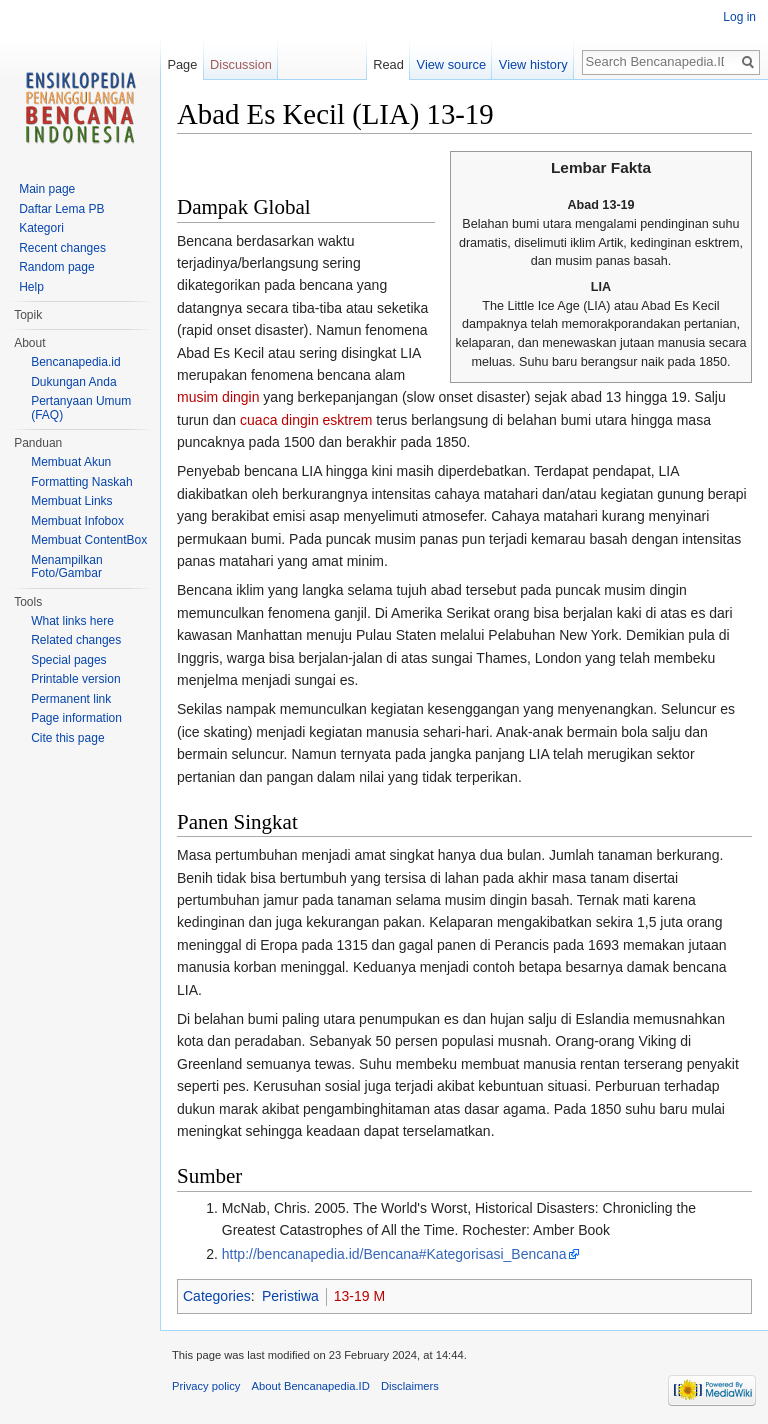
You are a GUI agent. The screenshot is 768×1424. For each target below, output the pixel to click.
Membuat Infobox (77, 521)
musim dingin (218, 397)
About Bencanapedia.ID (311, 1386)
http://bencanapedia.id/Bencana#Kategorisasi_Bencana (394, 1254)
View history (533, 64)
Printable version (75, 679)
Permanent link (71, 699)
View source (451, 64)
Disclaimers (410, 1386)
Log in (739, 17)
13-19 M (359, 1296)
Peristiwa (290, 1296)
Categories (217, 1296)
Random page (56, 267)
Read (388, 64)
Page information (76, 718)
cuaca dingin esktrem (306, 420)
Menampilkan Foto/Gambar (66, 567)
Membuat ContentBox (89, 540)
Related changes (76, 640)
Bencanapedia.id (75, 362)
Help (31, 287)
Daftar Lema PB (61, 209)
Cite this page (67, 738)
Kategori (41, 228)
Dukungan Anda (73, 382)
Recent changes (62, 248)
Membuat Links (71, 501)
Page (182, 64)
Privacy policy (206, 1386)
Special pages (68, 660)
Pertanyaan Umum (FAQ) (81, 408)
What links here (72, 621)
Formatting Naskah (81, 482)
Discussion (241, 64)
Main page (47, 189)
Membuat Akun (71, 462)
